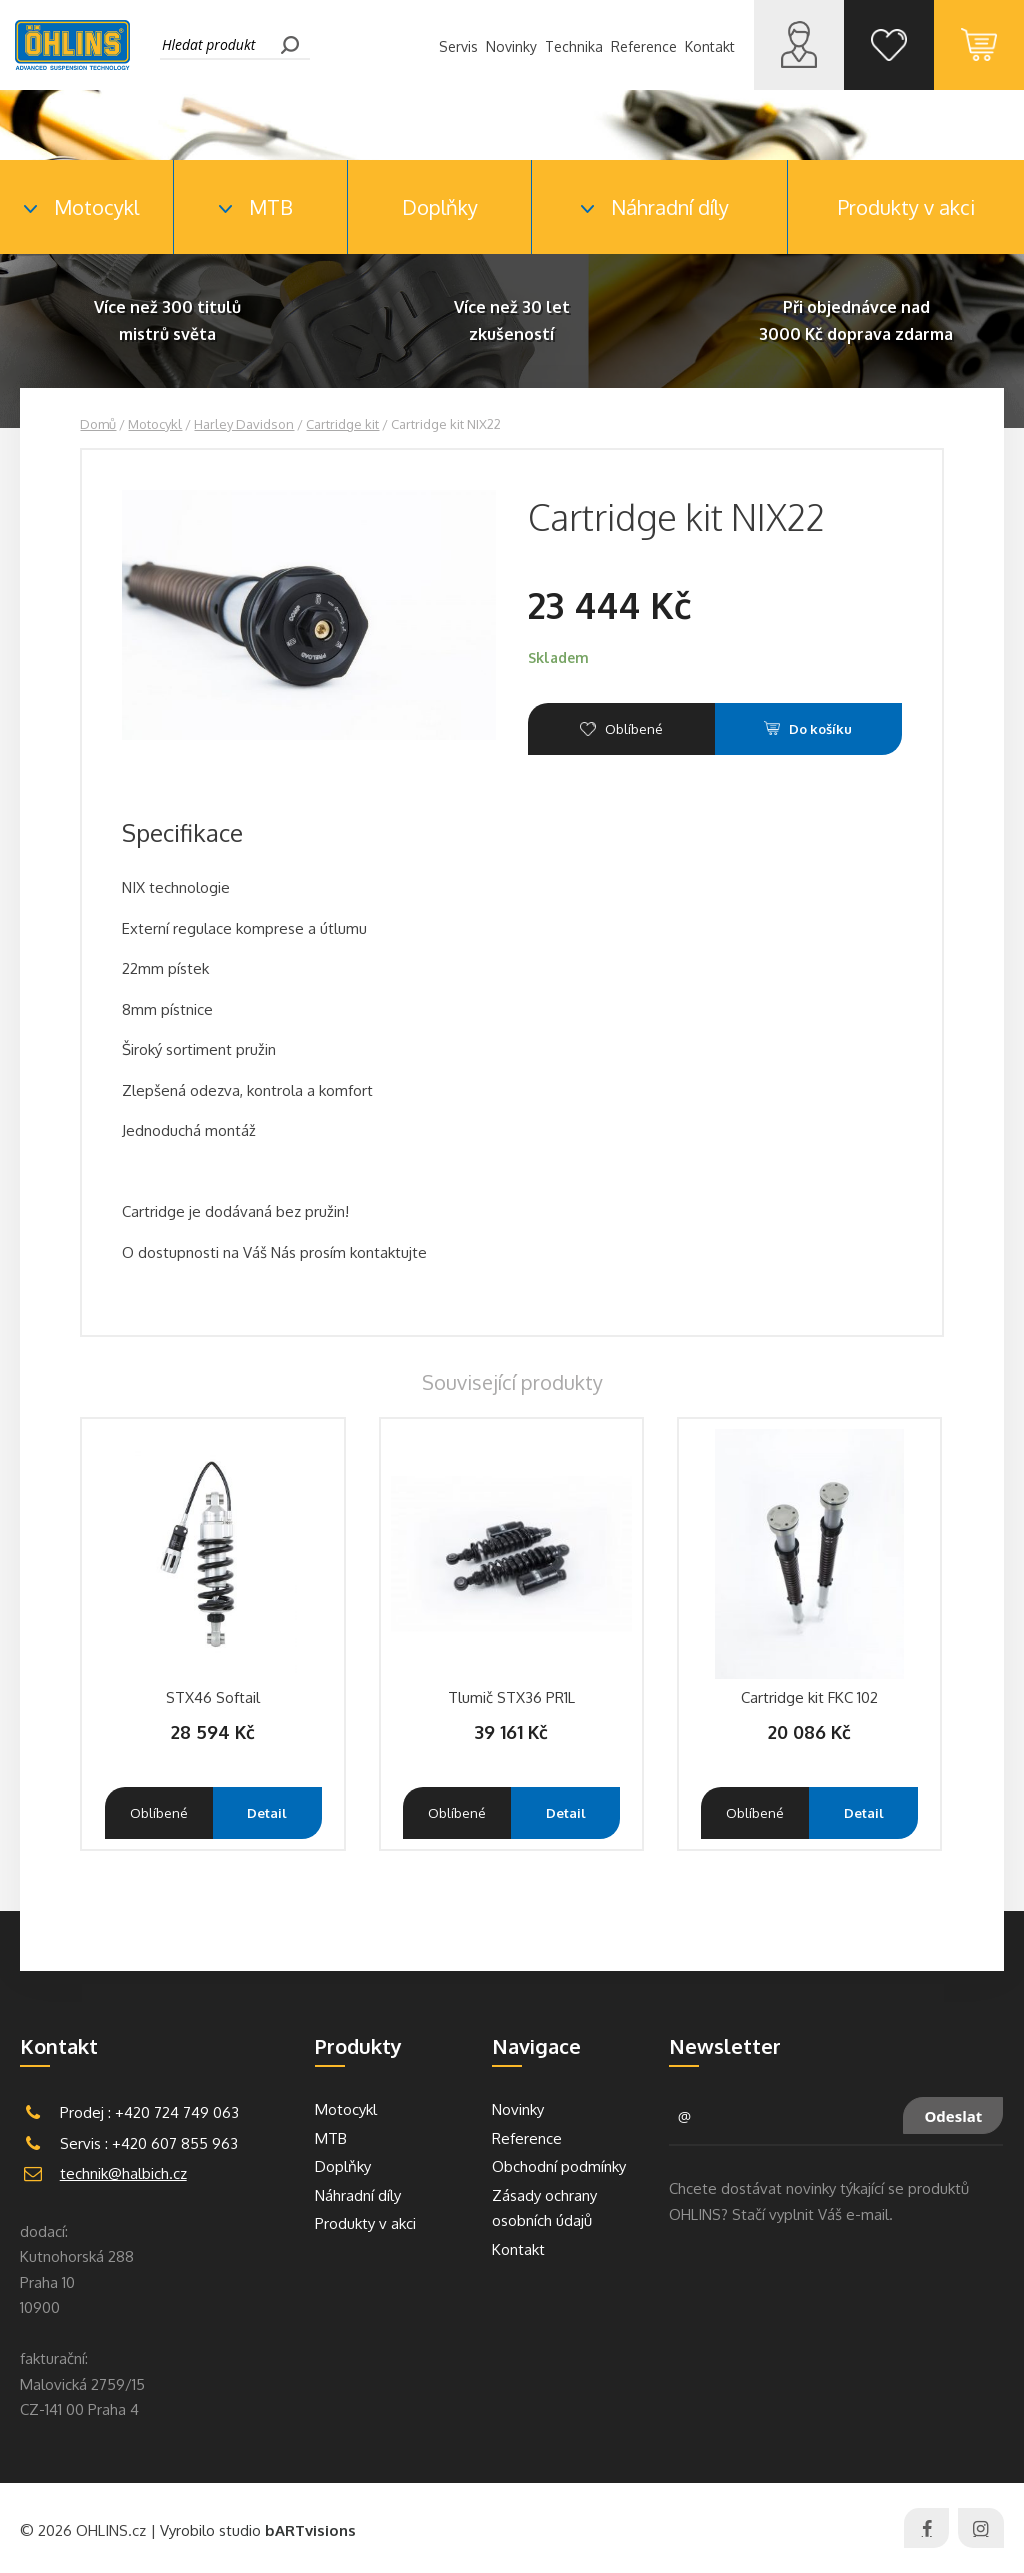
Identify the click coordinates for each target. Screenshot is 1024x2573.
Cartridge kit (342, 424)
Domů (98, 424)
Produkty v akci (906, 207)
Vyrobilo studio (258, 2530)
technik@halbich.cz (123, 2173)
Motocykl (155, 424)
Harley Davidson (244, 424)
